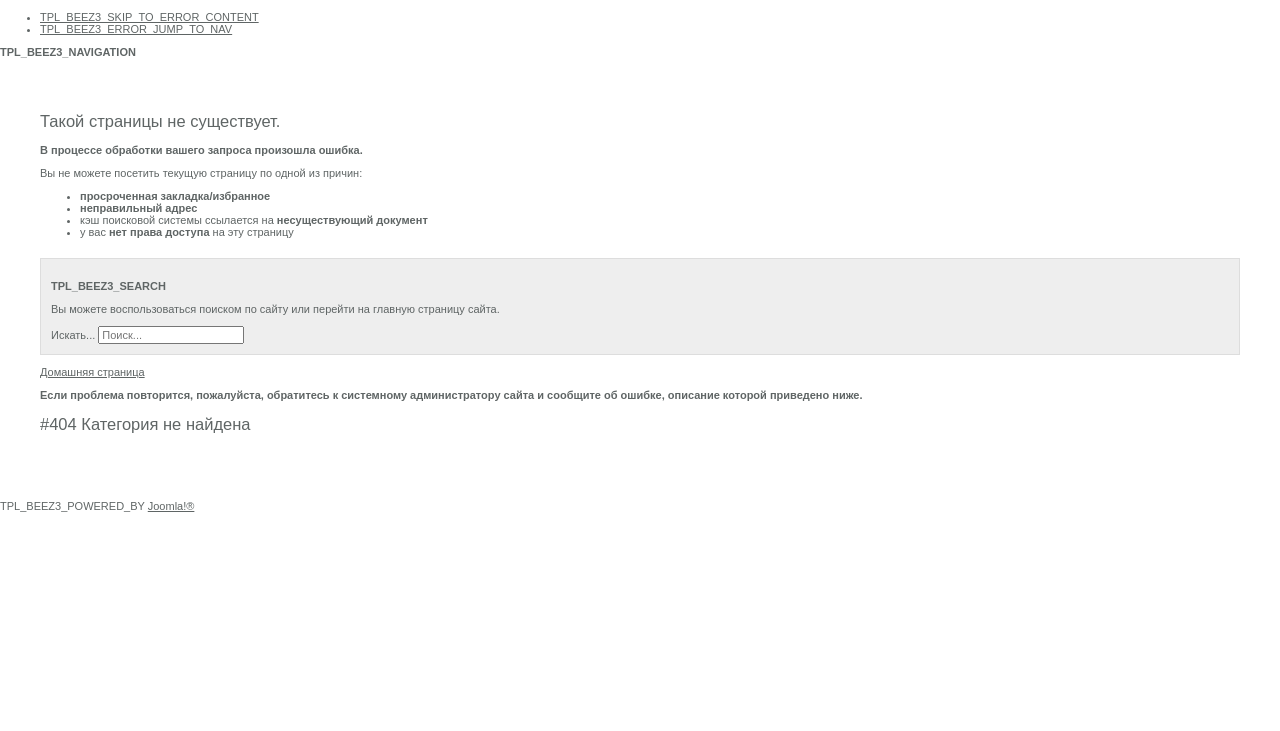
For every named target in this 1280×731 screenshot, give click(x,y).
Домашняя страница (92, 372)
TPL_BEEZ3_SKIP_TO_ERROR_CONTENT (149, 17)
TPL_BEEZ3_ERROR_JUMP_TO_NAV (136, 29)
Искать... (73, 335)
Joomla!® (171, 506)
